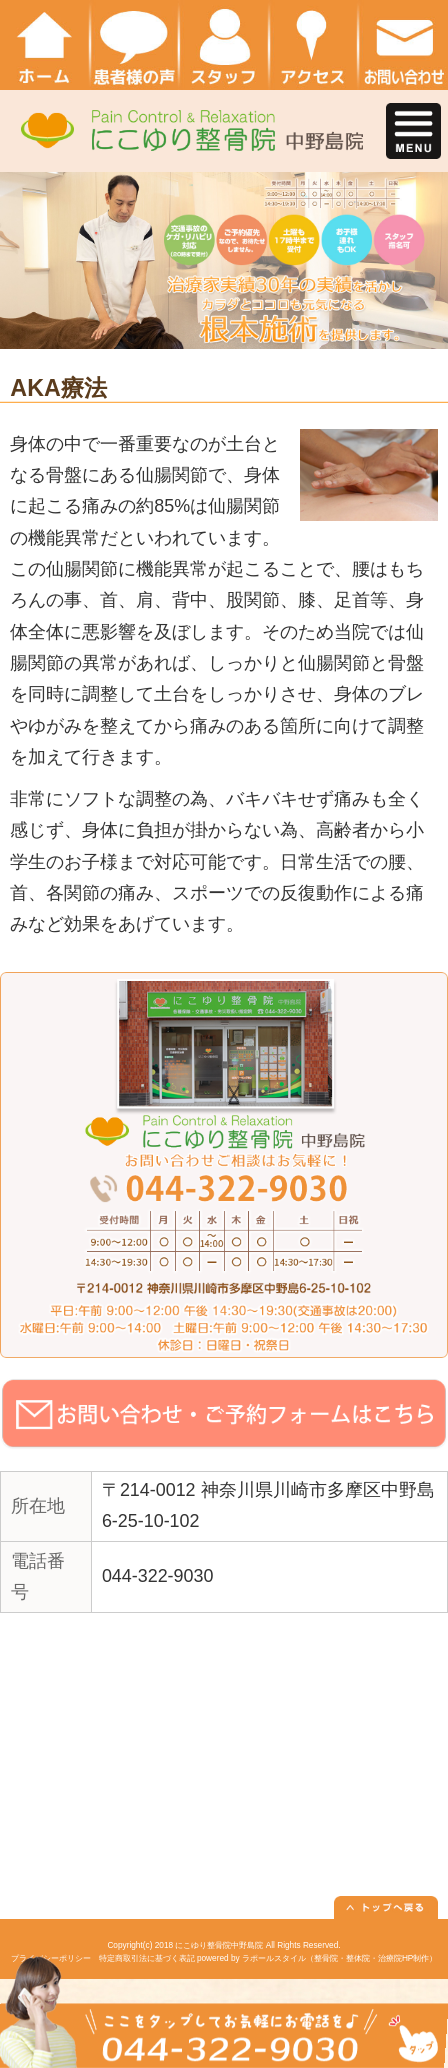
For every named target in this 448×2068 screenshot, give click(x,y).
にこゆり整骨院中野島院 (219, 1945)
